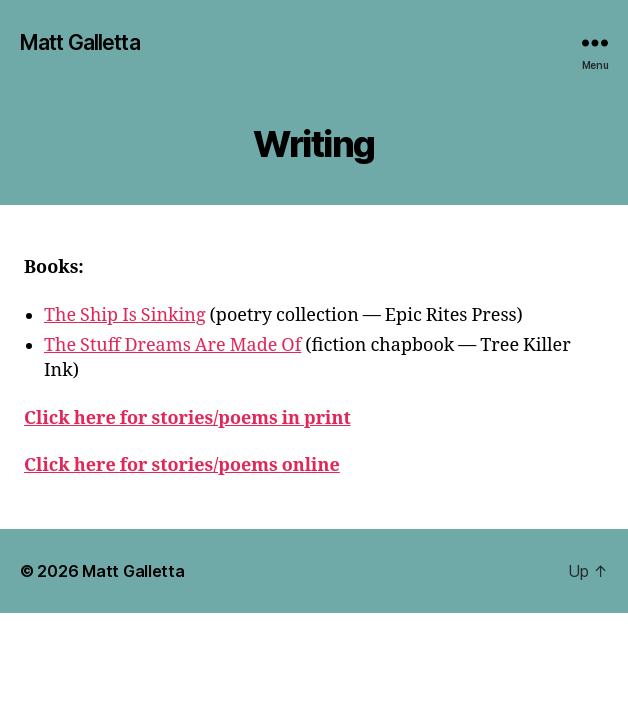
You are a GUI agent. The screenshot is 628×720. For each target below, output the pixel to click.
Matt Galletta (80, 42)
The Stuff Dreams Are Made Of (172, 345)
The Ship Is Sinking (125, 315)
